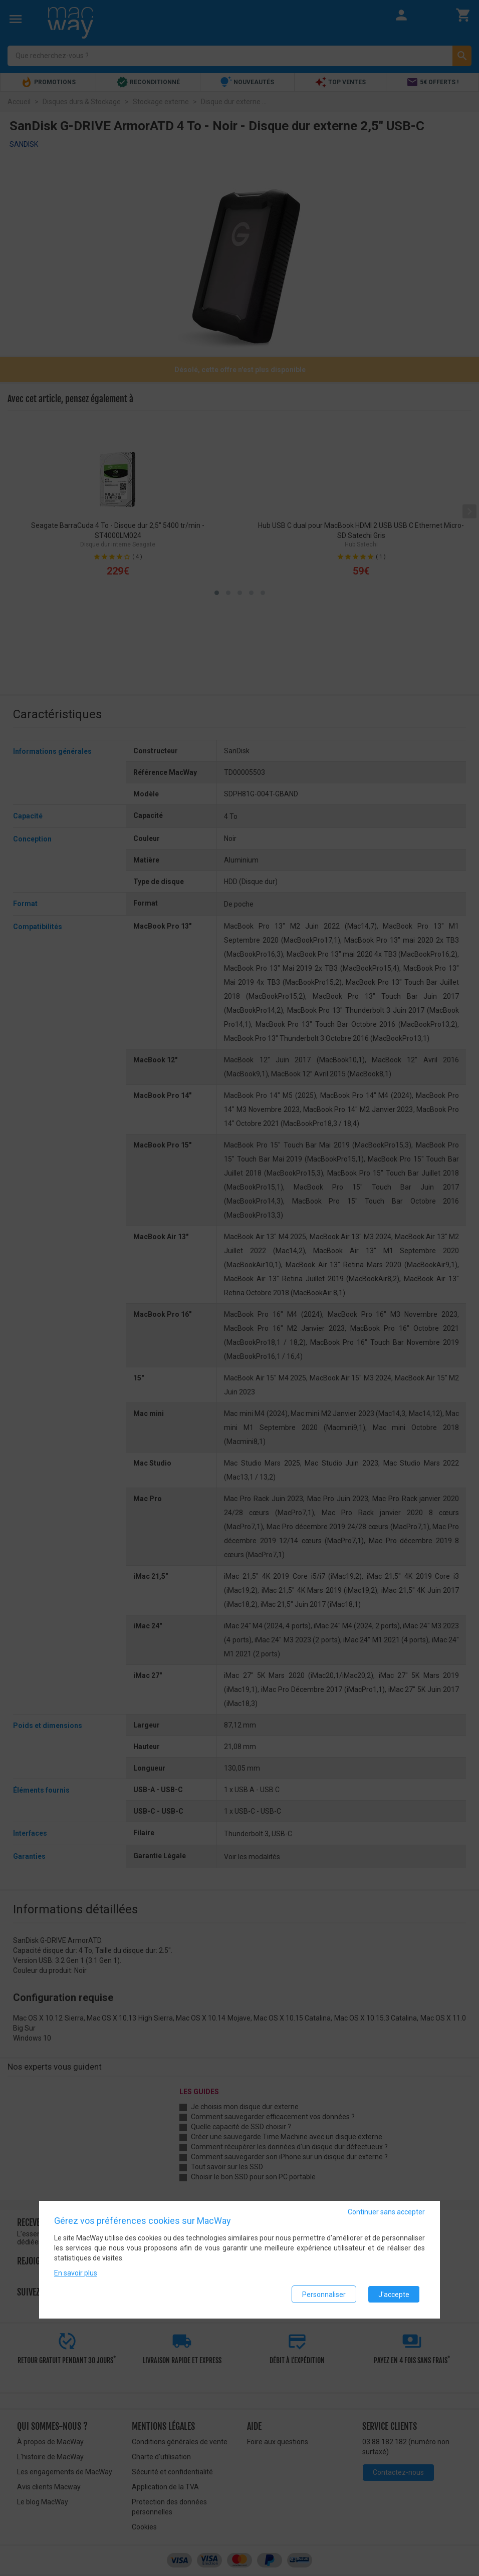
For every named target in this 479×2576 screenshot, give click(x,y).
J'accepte (393, 2295)
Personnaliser (324, 2295)
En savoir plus (75, 2273)
